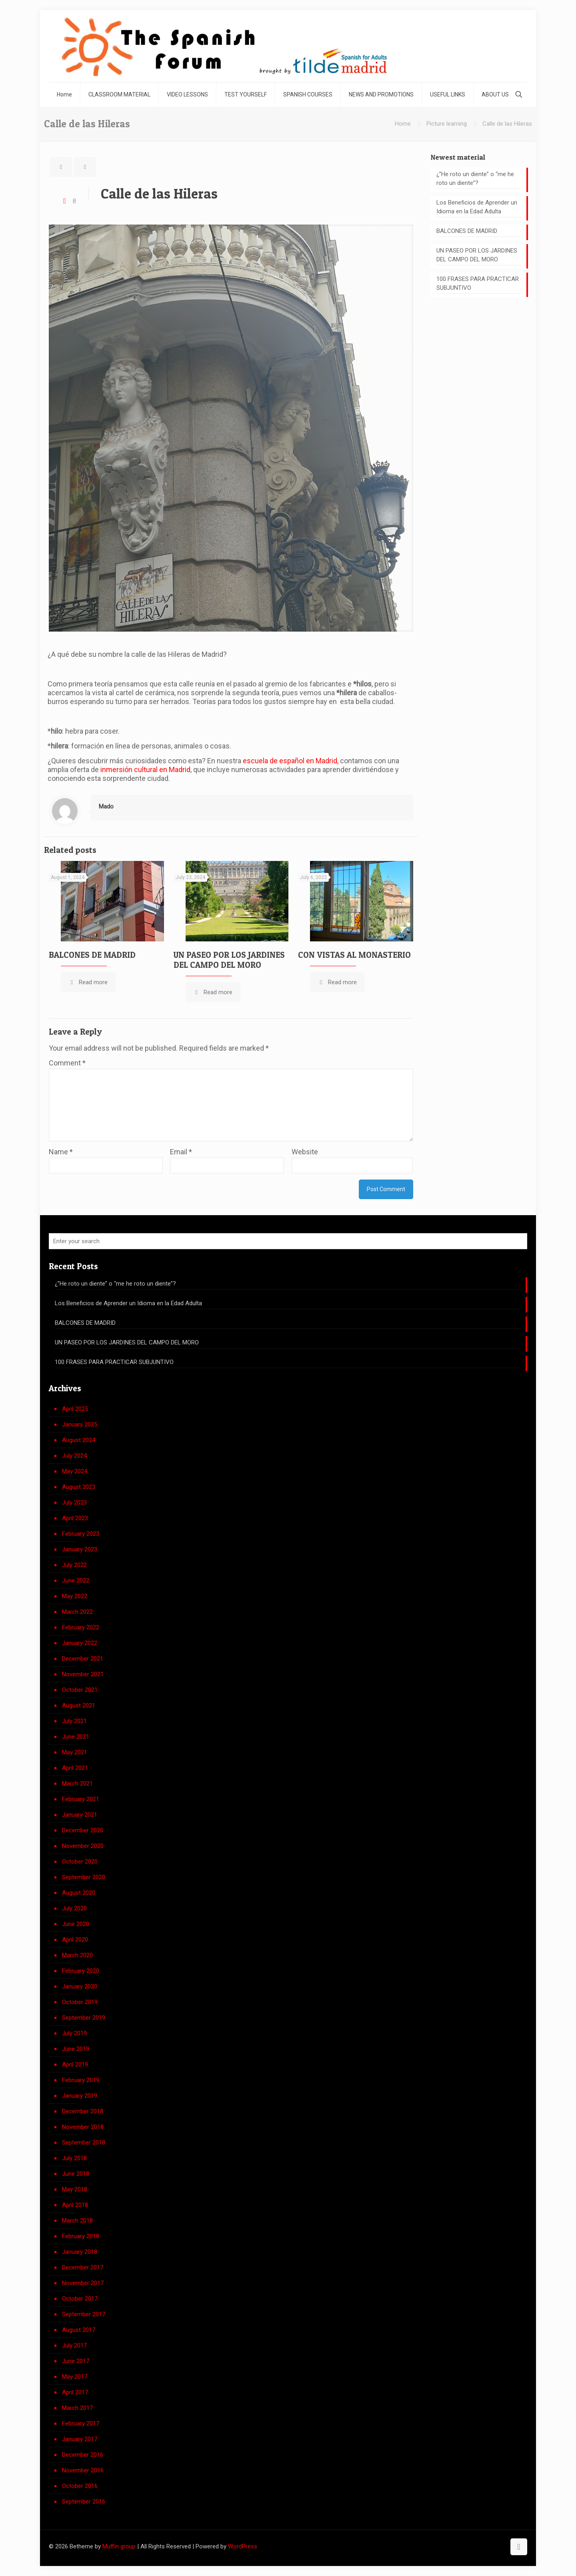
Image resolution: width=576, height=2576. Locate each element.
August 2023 (78, 1487)
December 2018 (82, 2111)
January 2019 (79, 2095)
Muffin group (119, 2546)
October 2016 (80, 2486)
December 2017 (82, 2267)
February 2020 (80, 1970)
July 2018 (74, 2158)
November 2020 (83, 1846)
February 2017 (80, 2423)
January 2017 (79, 2439)
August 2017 (78, 2329)
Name (61, 1152)
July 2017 (74, 2345)
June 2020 (75, 1924)
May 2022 (74, 1596)
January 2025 (79, 1424)
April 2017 (75, 2392)
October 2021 (80, 1689)
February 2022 (80, 1627)
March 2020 (77, 1955)
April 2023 (75, 1518)
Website (305, 1152)
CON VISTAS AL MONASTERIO (354, 955)
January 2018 (79, 2251)
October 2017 (80, 2298)
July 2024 (74, 1455)
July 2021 (74, 1721)
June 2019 (75, 2048)
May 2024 (74, 1471)
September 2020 (83, 1877)
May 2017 (74, 2376)
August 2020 (78, 1892)
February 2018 (80, 2236)
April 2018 (75, 2205)
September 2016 (83, 2501)
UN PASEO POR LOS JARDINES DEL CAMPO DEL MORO (229, 960)
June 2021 (75, 1736)
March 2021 (77, 1783)
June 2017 (75, 2361)
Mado (106, 806)
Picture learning (446, 123)
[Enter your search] (288, 1241)
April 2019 (75, 2064)
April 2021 (75, 1768)
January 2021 (79, 1814)
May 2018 (74, 2189)
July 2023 (74, 1502)
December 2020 (82, 1830)
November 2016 (83, 2470)
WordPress (242, 2546)
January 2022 (79, 1643)
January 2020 (79, 1986)
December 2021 (82, 1658)
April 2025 (75, 1408)
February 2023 (80, 1533)
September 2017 (83, 2314)
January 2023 (79, 1549)
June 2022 (75, 1580)
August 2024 (78, 1440)
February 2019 (80, 2080)
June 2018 (75, 2173)
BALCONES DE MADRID (92, 955)
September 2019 (83, 2017)
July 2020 (74, 1908)
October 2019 (80, 2002)
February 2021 (80, 1799)
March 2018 (77, 2220)
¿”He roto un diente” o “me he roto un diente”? (475, 179)
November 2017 (83, 2283)
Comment (67, 1063)
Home (403, 123)
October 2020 (80, 1861)
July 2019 (74, 2033)
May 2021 (74, 1752)
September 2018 (83, 2142)
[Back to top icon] (518, 2546)
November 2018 (83, 2127)
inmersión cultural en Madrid (145, 769)
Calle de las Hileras (507, 123)
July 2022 (74, 1565)
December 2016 (82, 2454)
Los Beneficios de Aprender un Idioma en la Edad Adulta (476, 207)
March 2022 (77, 1611)
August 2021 (78, 1705)
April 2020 (75, 1939)
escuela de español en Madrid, (290, 760)
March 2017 (77, 2407)
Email (181, 1152)
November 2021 (83, 1674)
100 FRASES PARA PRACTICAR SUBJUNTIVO (477, 283)
